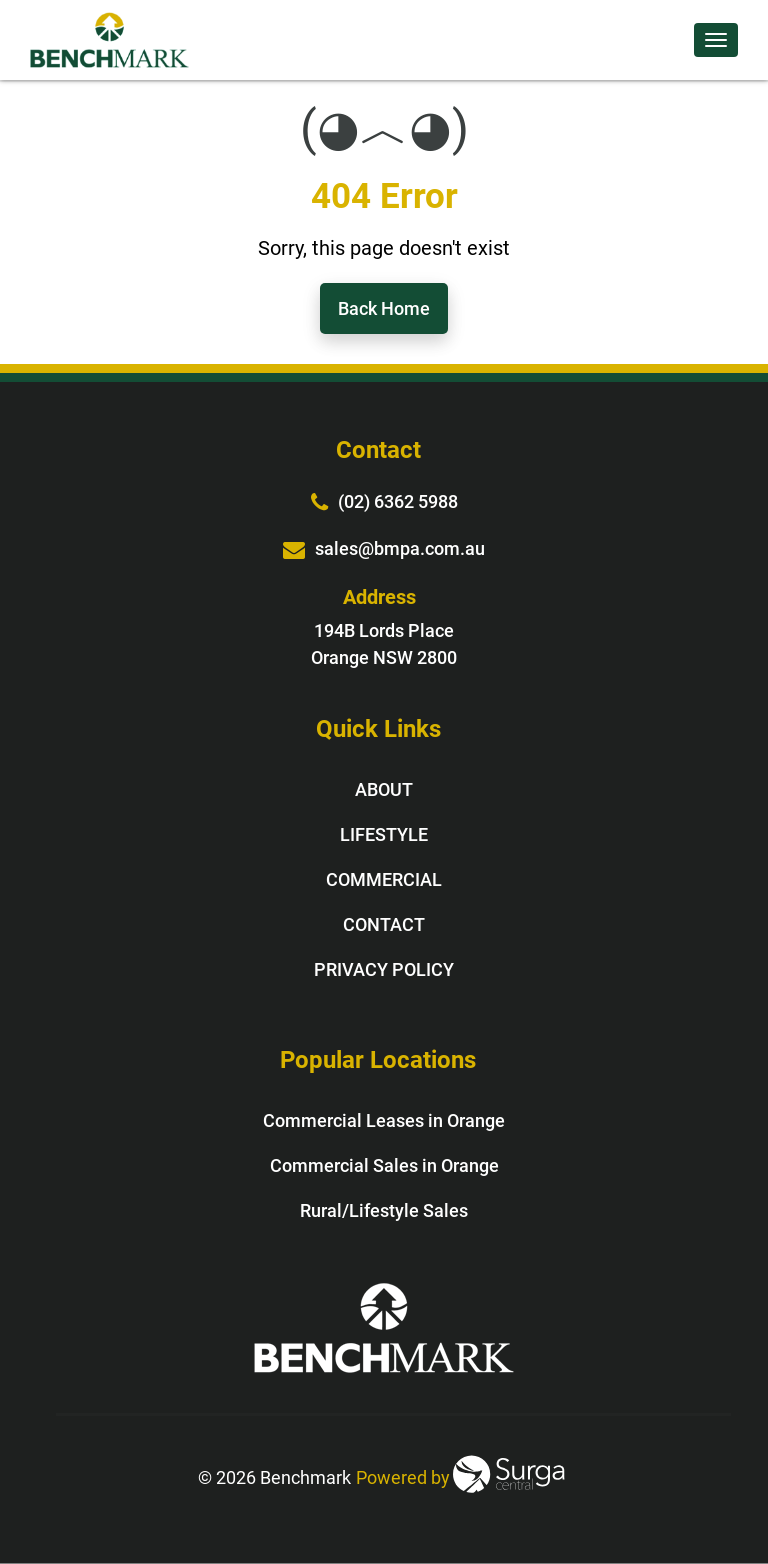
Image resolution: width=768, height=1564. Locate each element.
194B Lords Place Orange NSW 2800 (384, 644)
